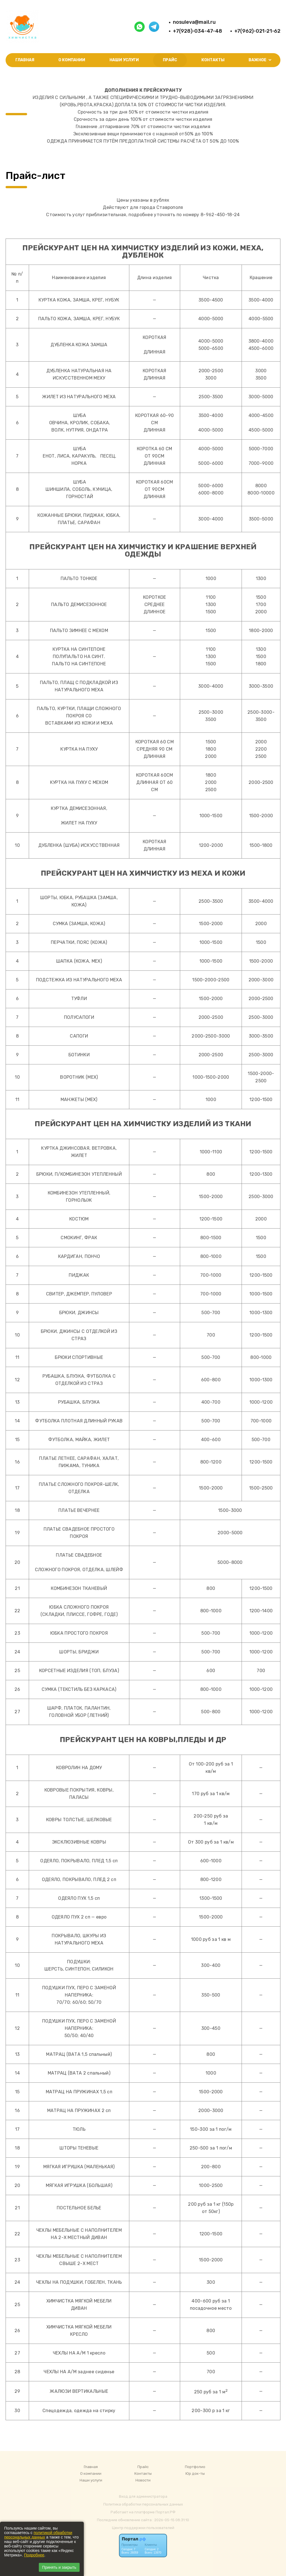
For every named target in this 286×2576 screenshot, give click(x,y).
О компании (71, 60)
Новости (143, 2480)
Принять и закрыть (59, 2567)
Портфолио (195, 2467)
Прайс (170, 60)
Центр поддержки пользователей (143, 2528)
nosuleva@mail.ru (194, 22)
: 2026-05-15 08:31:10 (170, 2520)
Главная (24, 60)
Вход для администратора (143, 2496)
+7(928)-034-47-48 (197, 31)
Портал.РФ (165, 2512)
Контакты (213, 60)
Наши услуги (124, 60)
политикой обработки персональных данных (38, 2534)
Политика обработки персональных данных (143, 2504)
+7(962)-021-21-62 (257, 31)
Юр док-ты (195, 2474)
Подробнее (34, 2555)
